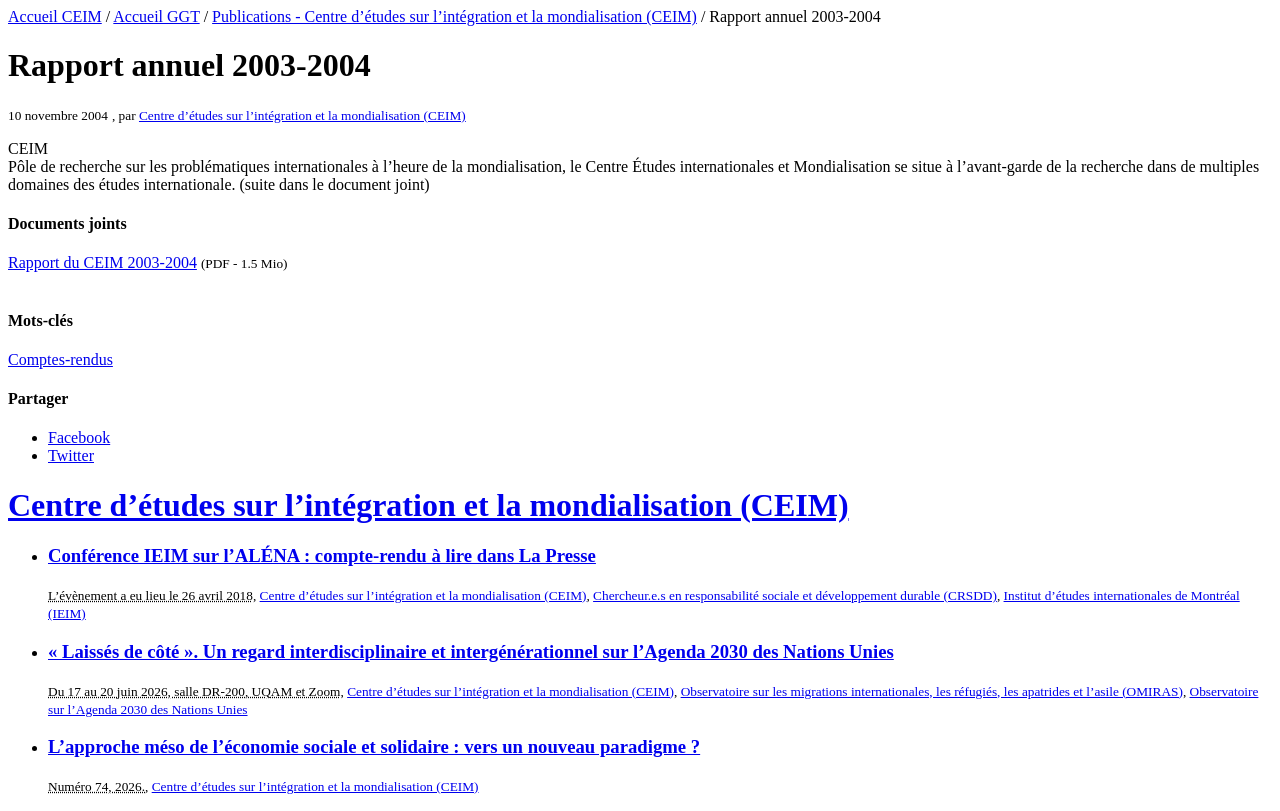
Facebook (79, 437)
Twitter (71, 455)
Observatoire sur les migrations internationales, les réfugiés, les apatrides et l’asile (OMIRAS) (932, 691)
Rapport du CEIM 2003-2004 (102, 262)
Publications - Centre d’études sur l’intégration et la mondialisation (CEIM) (454, 16)
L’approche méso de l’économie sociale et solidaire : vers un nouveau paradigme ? (374, 746)
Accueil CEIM (55, 16)
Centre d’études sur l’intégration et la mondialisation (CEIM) (302, 115)
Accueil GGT (156, 16)
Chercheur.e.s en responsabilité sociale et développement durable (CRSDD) (795, 595)
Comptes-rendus (60, 359)
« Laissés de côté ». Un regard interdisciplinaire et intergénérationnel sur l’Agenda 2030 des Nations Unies (471, 651)
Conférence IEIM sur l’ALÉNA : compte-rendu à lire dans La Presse (322, 555)
